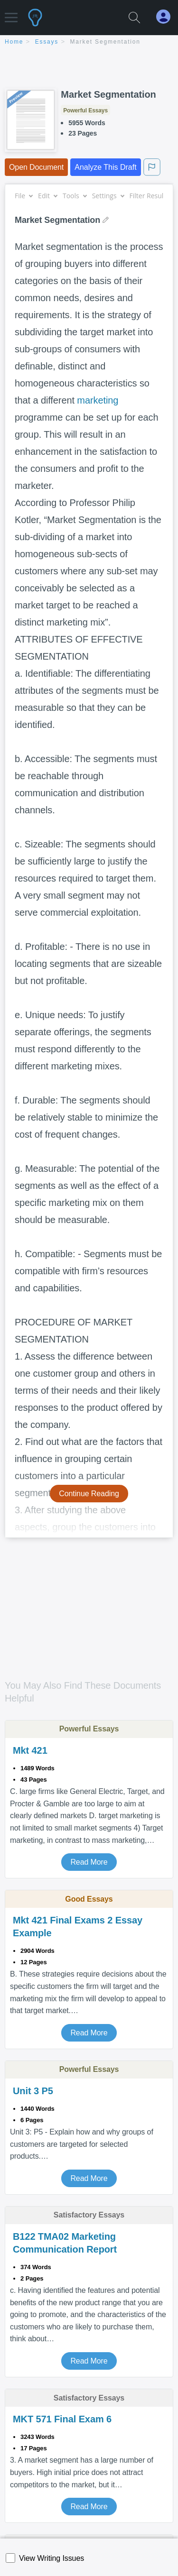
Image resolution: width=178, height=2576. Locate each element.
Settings (108, 195)
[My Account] (167, 17)
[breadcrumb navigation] (89, 42)
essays (46, 41)
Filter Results (153, 195)
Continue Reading (89, 1494)
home (14, 41)
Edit (47, 195)
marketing (97, 400)
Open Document (36, 167)
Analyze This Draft (105, 167)
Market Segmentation (105, 41)
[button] (11, 13)
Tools (74, 195)
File (23, 195)
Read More (88, 1862)
